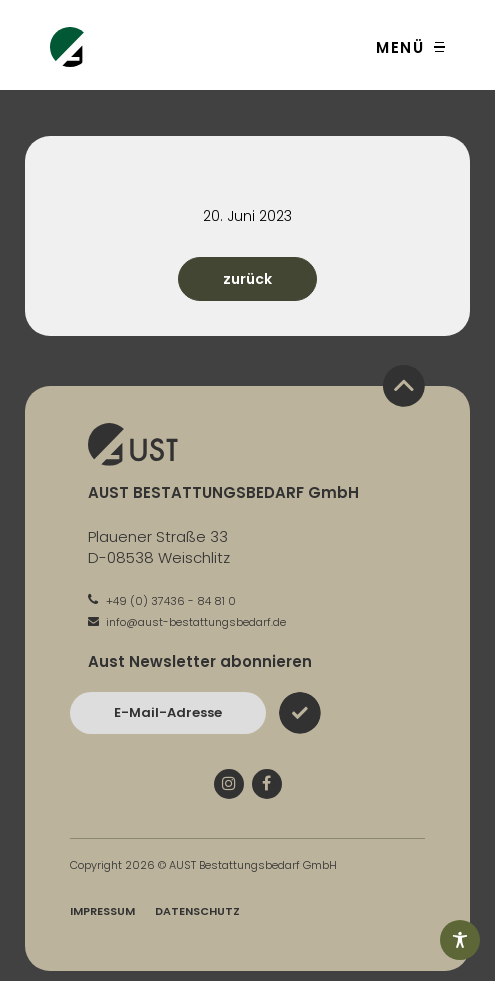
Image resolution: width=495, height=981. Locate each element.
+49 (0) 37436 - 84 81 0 (162, 601)
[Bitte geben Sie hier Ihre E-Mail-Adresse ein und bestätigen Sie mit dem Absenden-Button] (168, 713)
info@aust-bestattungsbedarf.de (187, 622)
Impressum (102, 911)
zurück (247, 279)
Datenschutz (197, 911)
